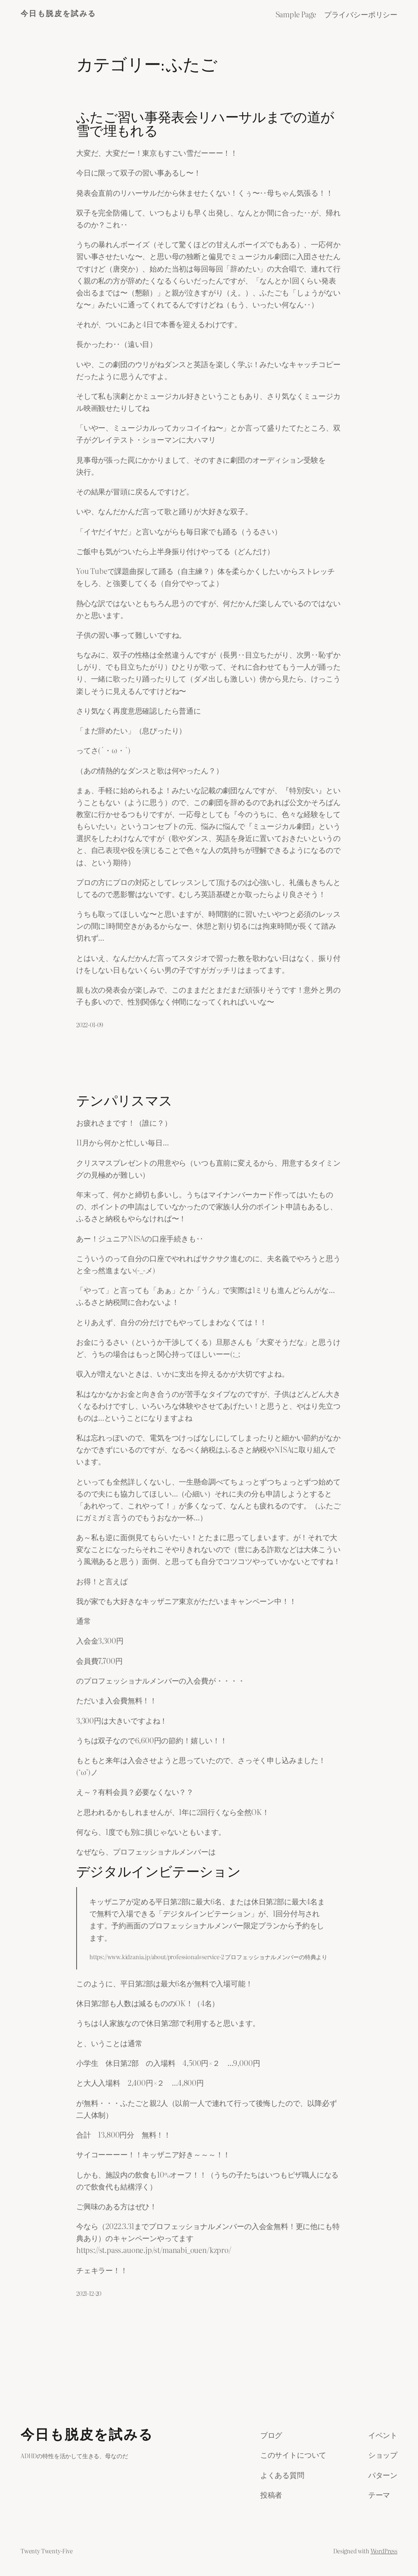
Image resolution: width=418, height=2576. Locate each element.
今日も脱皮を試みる (58, 14)
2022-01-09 (89, 1024)
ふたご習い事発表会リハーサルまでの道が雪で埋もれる (205, 125)
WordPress (384, 2550)
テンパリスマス (124, 1102)
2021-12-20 (88, 2293)
